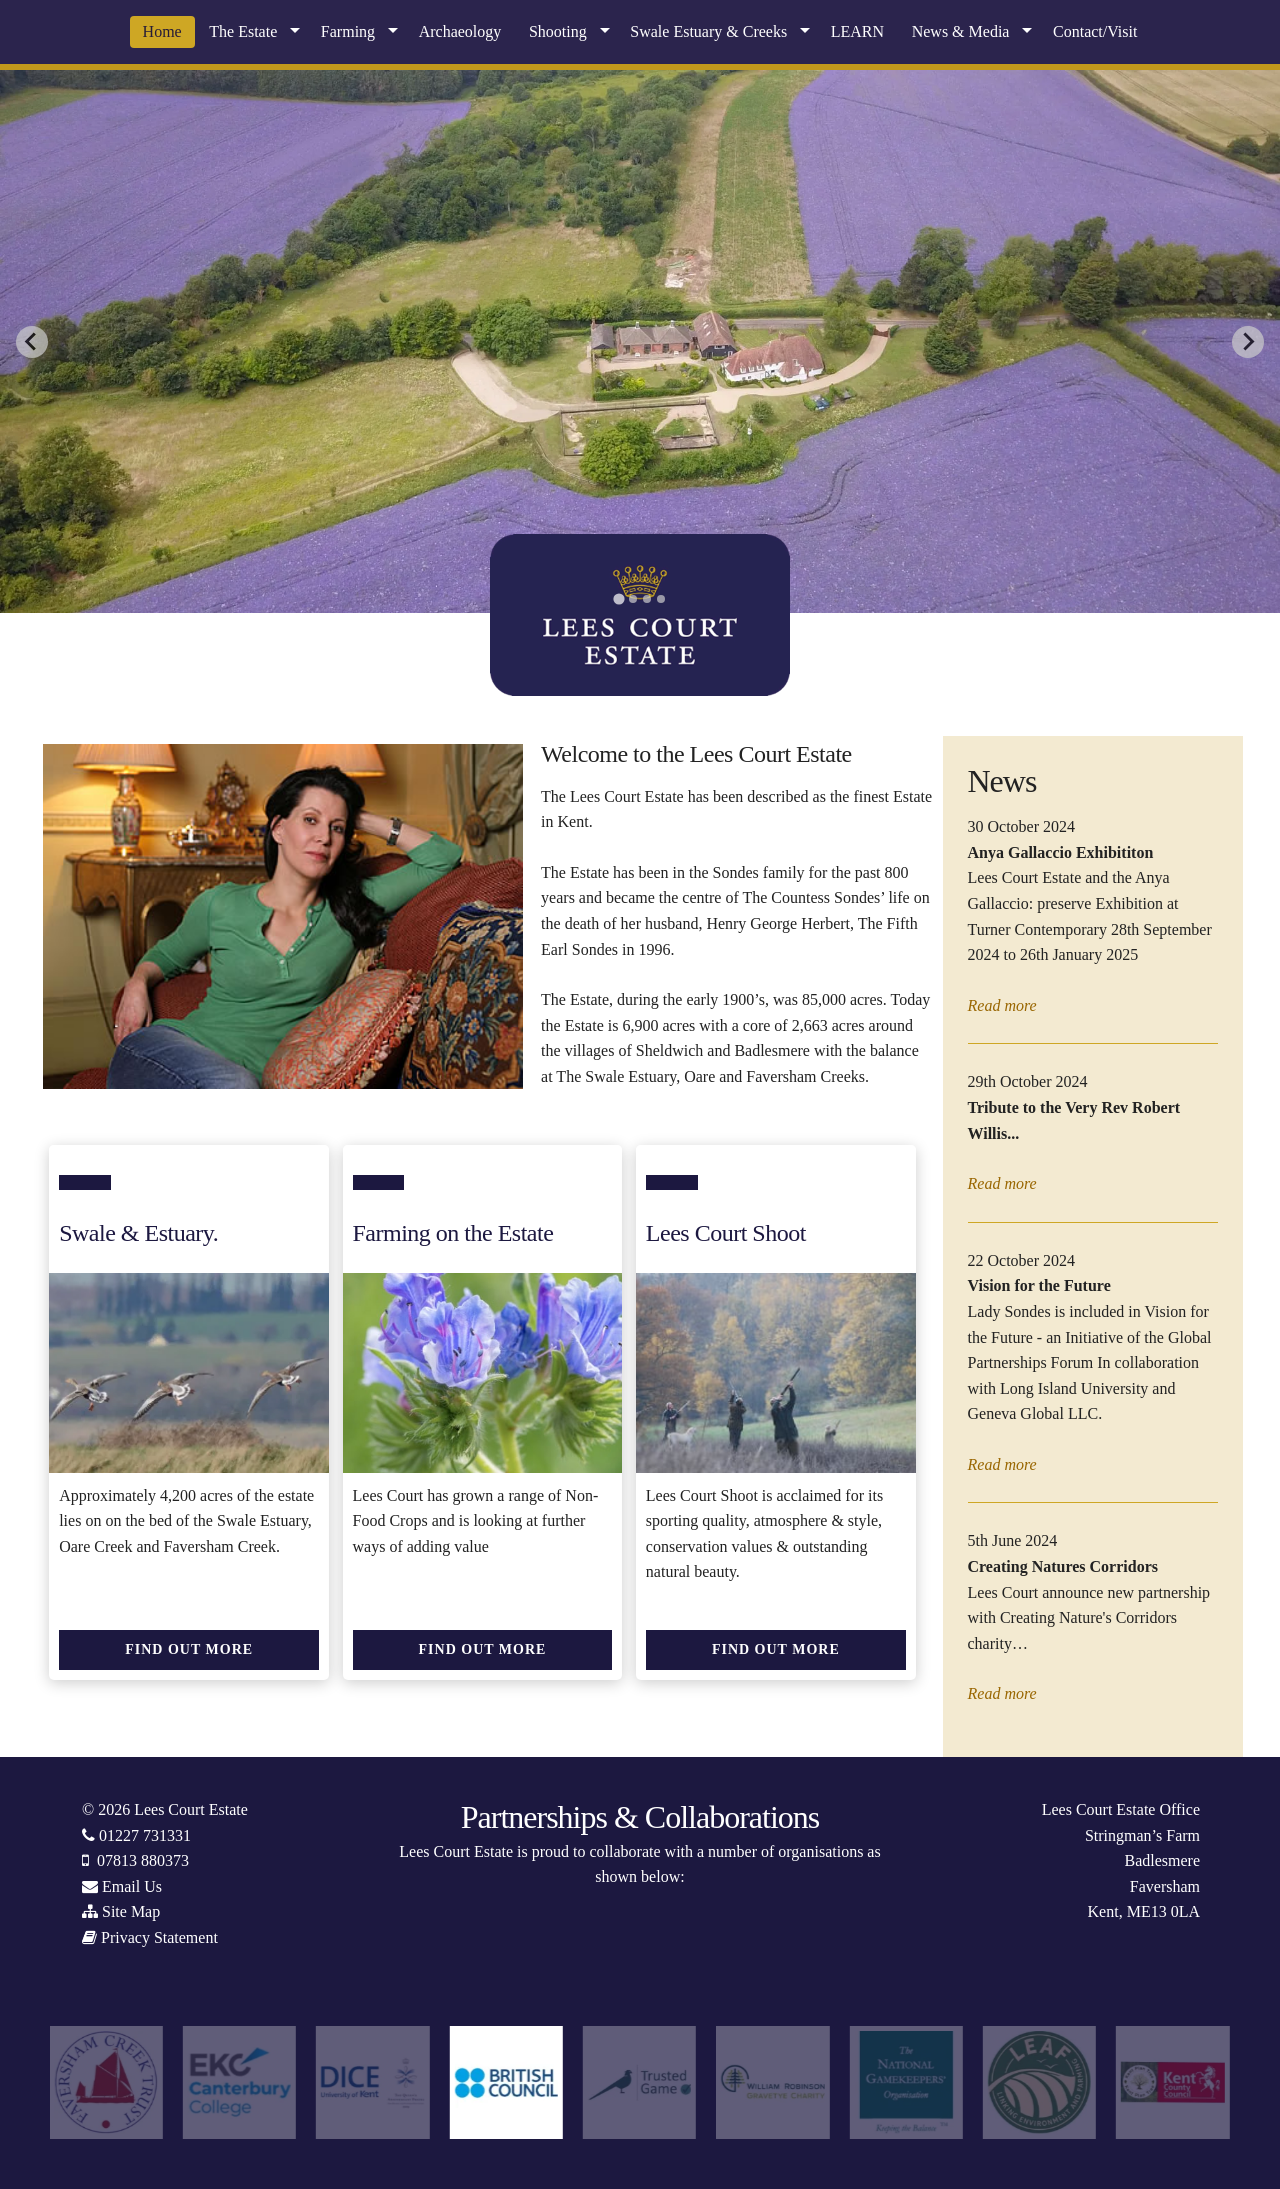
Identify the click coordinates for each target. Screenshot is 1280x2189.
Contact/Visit (1095, 31)
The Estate (243, 31)
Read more (1002, 1005)
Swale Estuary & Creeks (708, 31)
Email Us (132, 1886)
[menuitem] (162, 32)
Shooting (558, 31)
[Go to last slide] (32, 342)
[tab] (618, 598)
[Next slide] (1248, 342)
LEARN (857, 31)
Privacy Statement (159, 1937)
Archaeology (460, 31)
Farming (348, 31)
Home (162, 31)
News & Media (961, 31)
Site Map (131, 1911)
